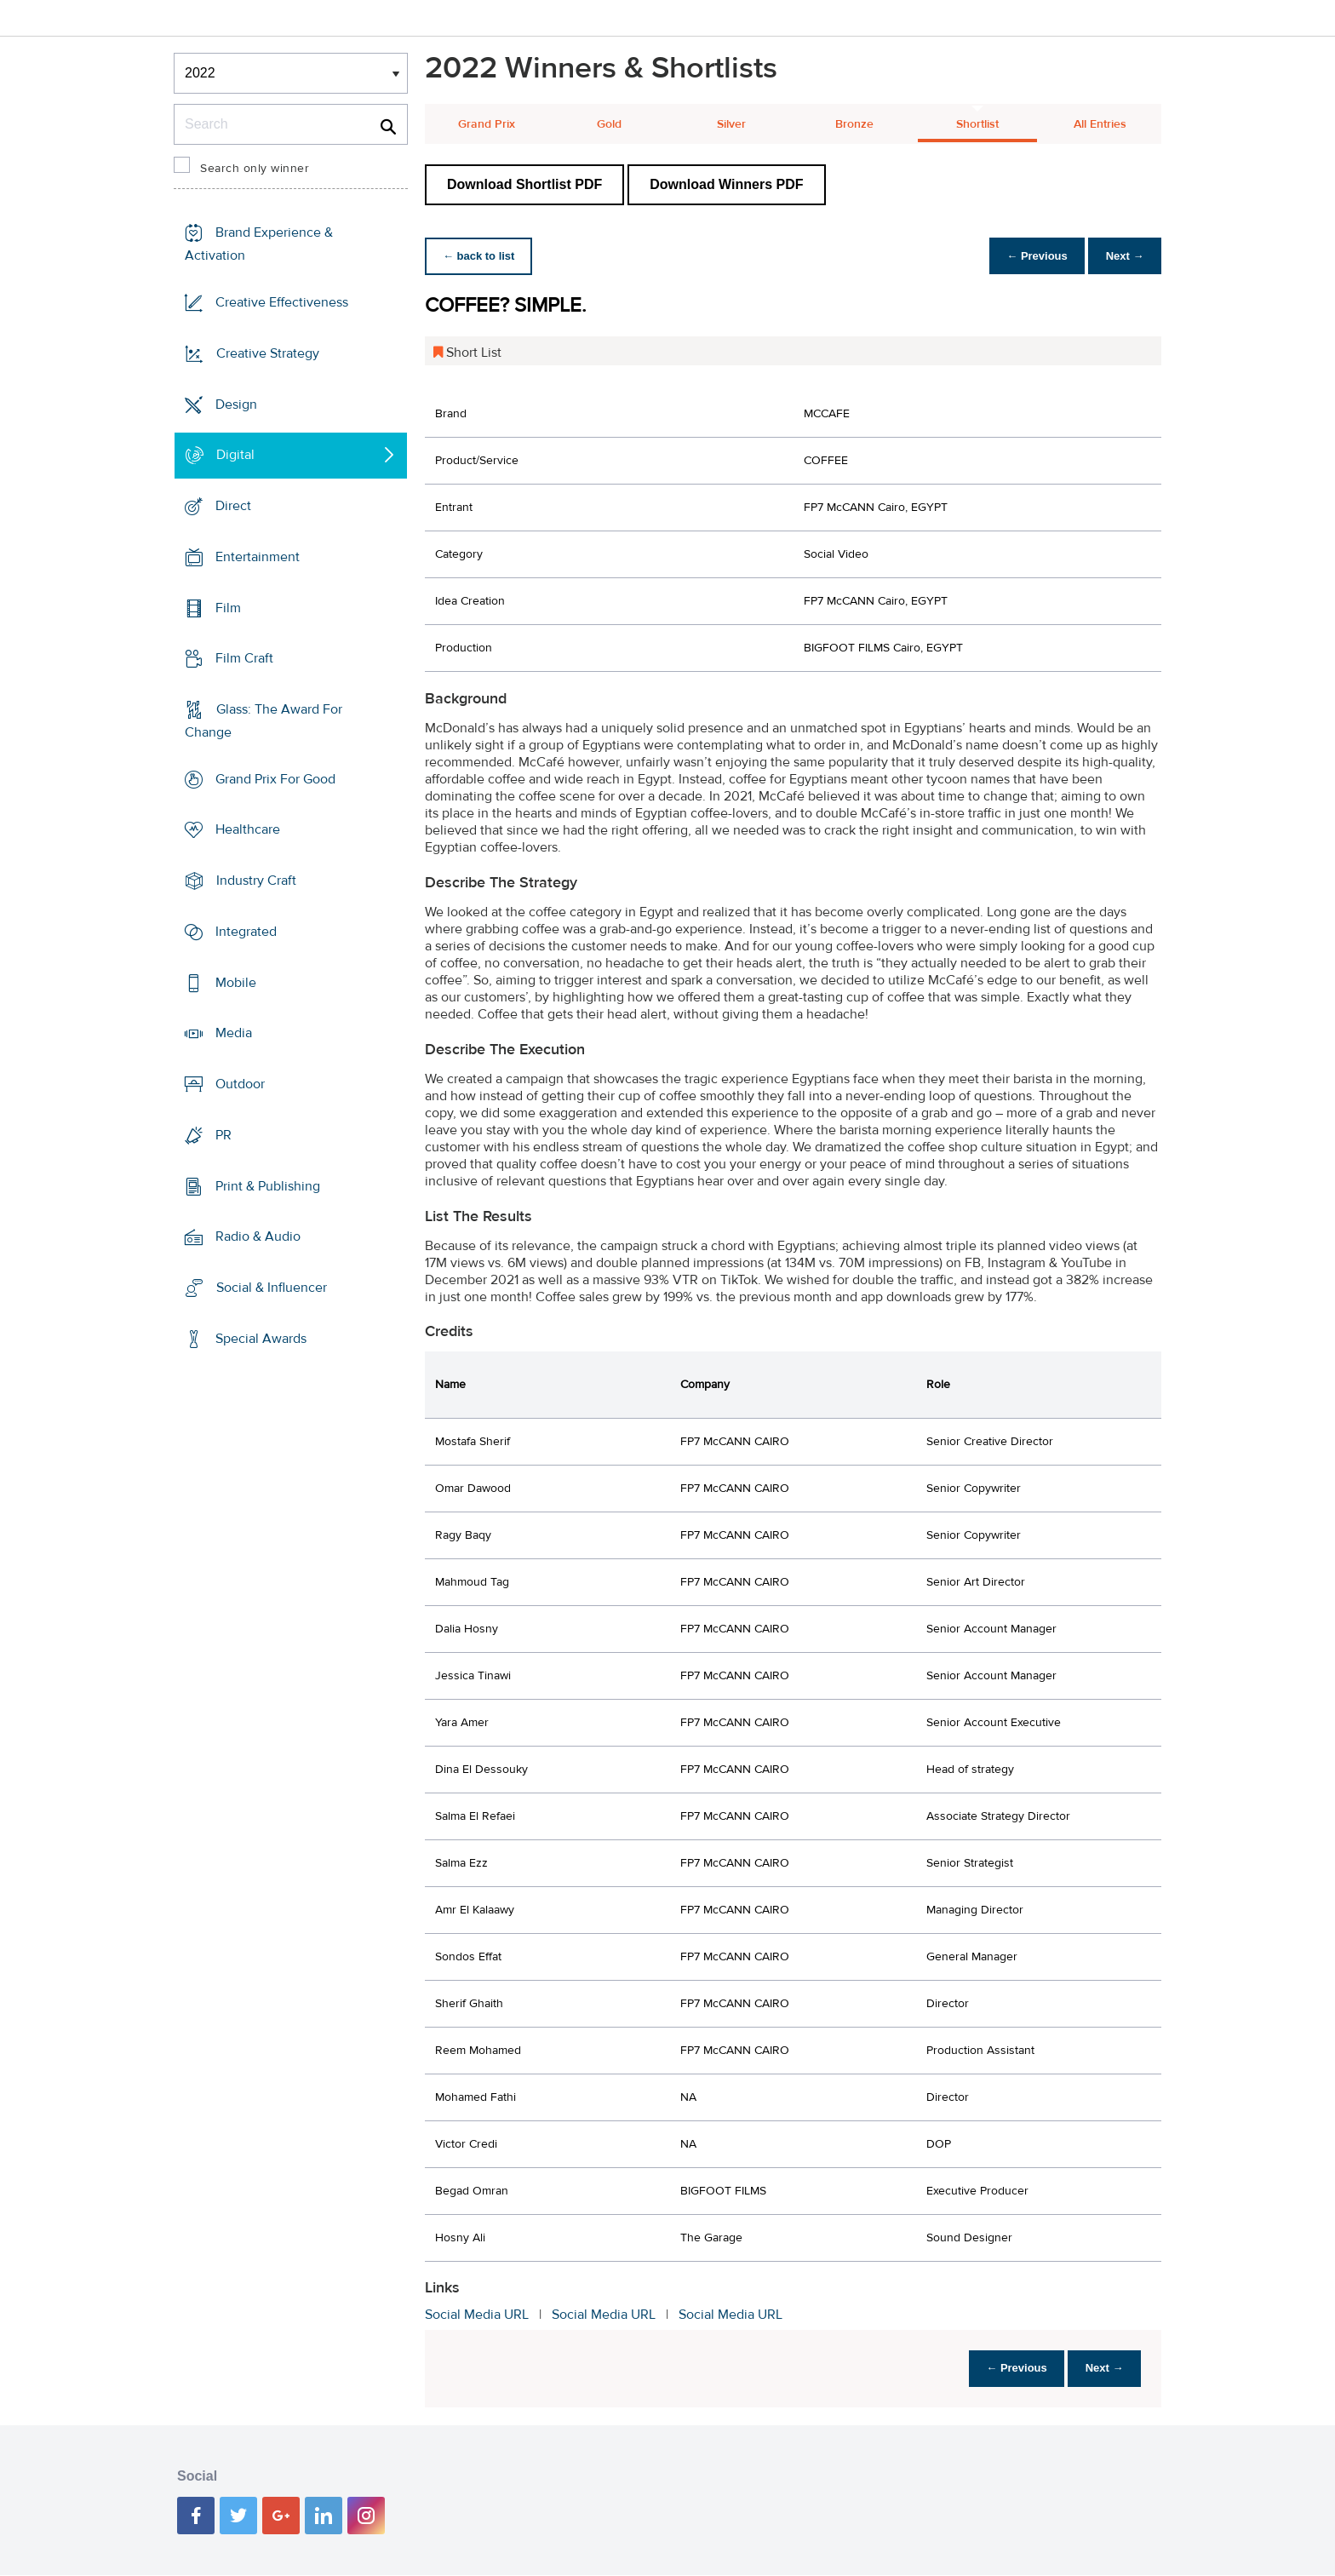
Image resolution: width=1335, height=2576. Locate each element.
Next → (1122, 256)
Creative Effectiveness (281, 302)
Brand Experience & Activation (259, 244)
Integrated (246, 931)
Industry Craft (256, 880)
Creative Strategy (267, 353)
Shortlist (977, 124)
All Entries (1100, 124)
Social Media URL (477, 2314)
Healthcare (247, 829)
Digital (235, 454)
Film (228, 607)
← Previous (1028, 256)
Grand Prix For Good (275, 779)
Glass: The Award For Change (263, 721)
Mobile (235, 982)
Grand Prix (486, 124)
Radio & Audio (258, 1236)
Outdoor (240, 1084)
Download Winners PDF (726, 184)
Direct (233, 505)
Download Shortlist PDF (524, 184)
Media (233, 1032)
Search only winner (254, 168)
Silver (731, 124)
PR (223, 1135)
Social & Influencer (271, 1287)
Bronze (854, 124)
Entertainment (257, 556)
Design (236, 403)
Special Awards (261, 1338)
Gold (609, 124)
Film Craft (244, 658)
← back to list (481, 256)
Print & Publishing (267, 1185)
